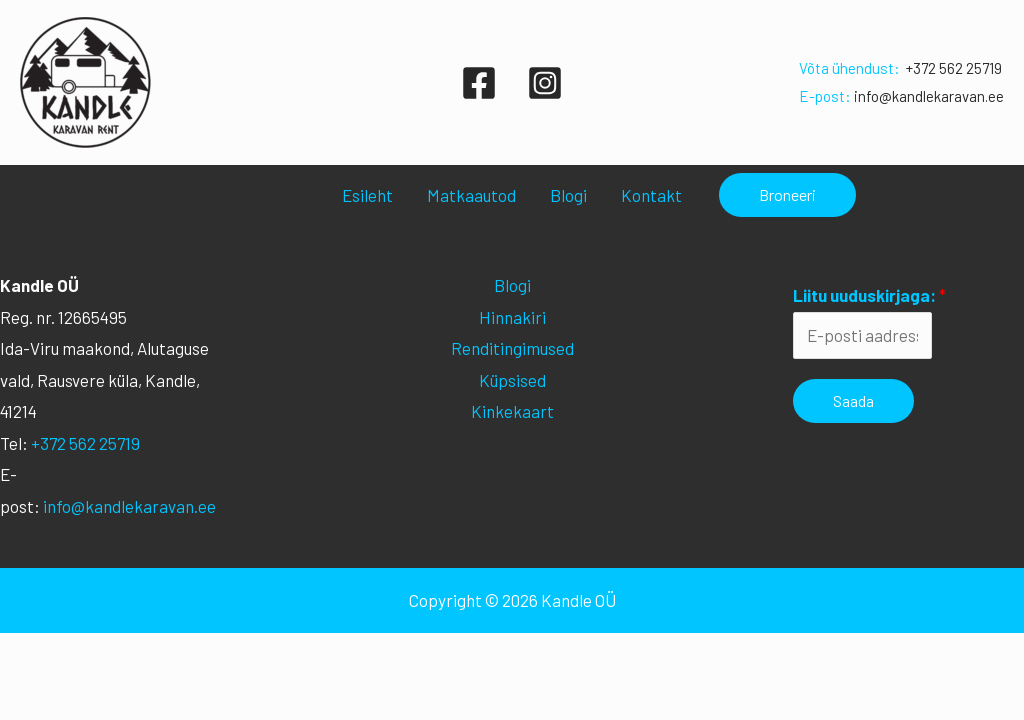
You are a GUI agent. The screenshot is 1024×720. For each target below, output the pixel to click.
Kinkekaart (512, 411)
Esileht (367, 195)
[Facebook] (479, 83)
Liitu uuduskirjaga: (869, 295)
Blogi (568, 195)
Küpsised (512, 380)
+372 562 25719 (954, 68)
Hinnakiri (512, 317)
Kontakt (651, 195)
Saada (853, 400)
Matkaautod (471, 195)
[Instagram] (545, 83)
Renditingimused (512, 348)
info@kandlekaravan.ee (929, 96)
